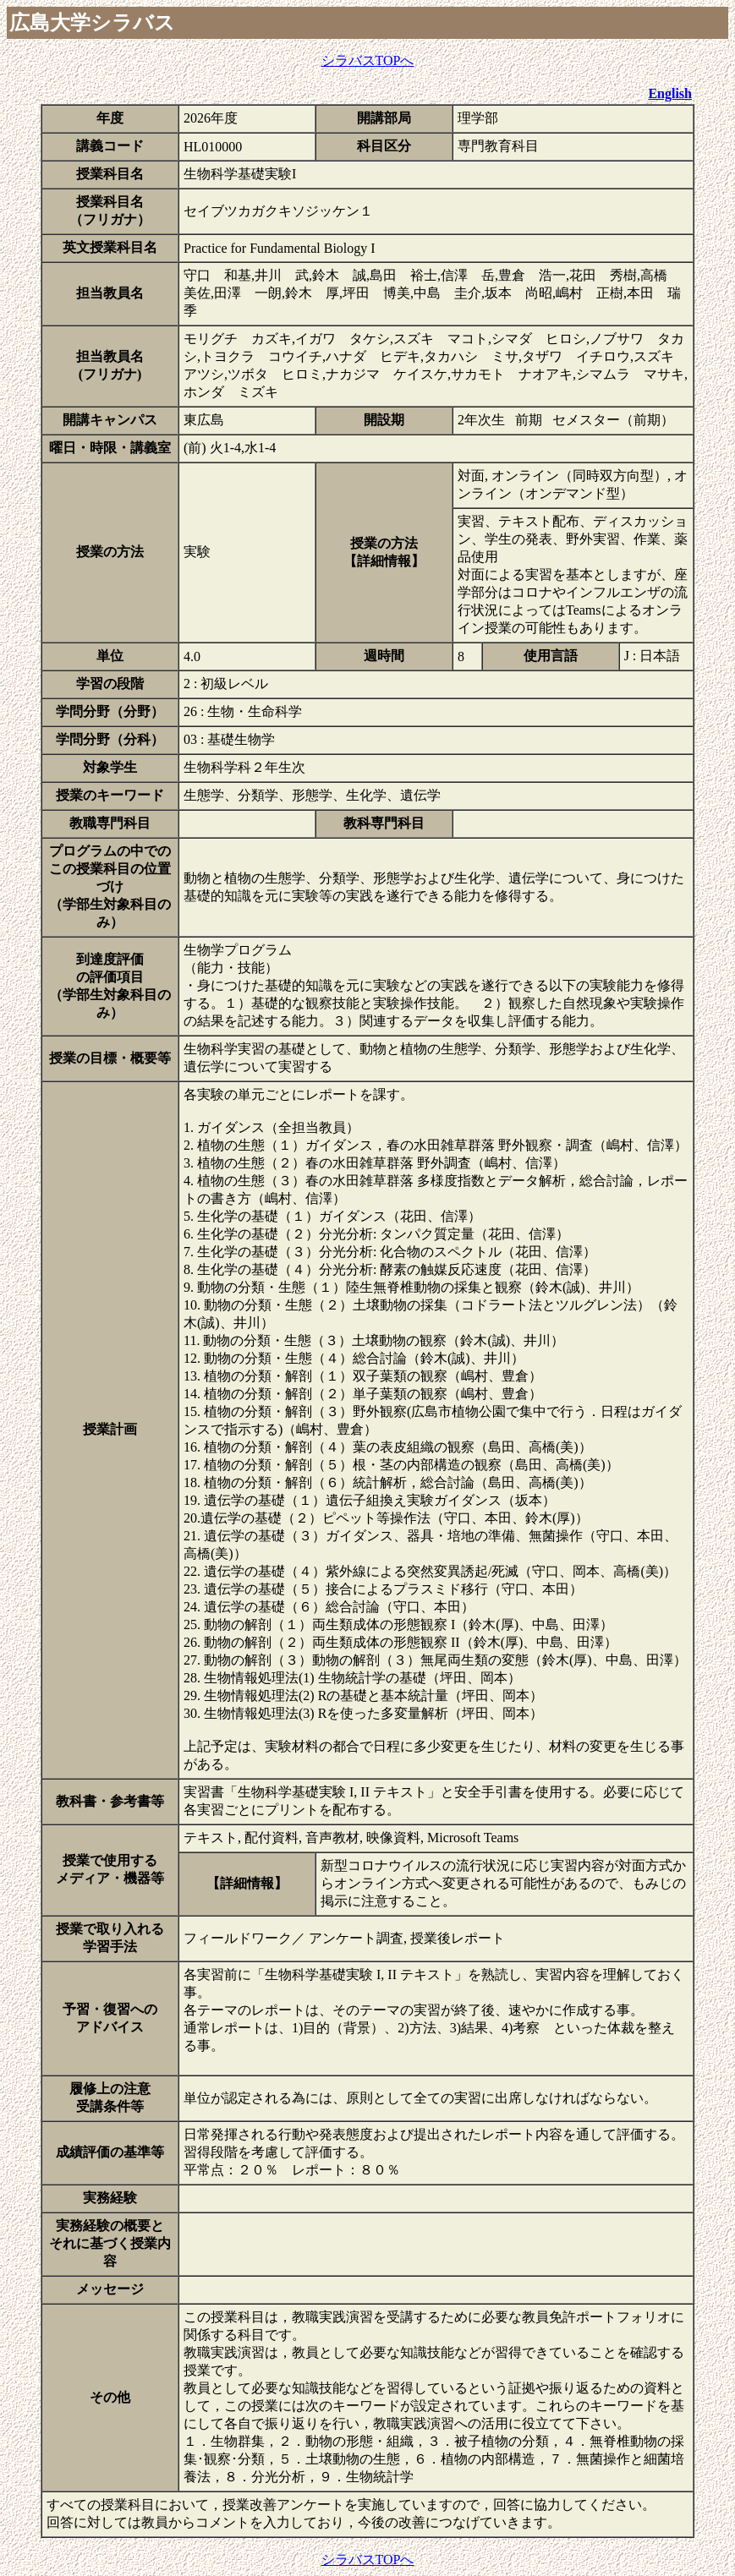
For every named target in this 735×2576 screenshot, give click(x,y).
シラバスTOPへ (367, 60)
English (670, 93)
